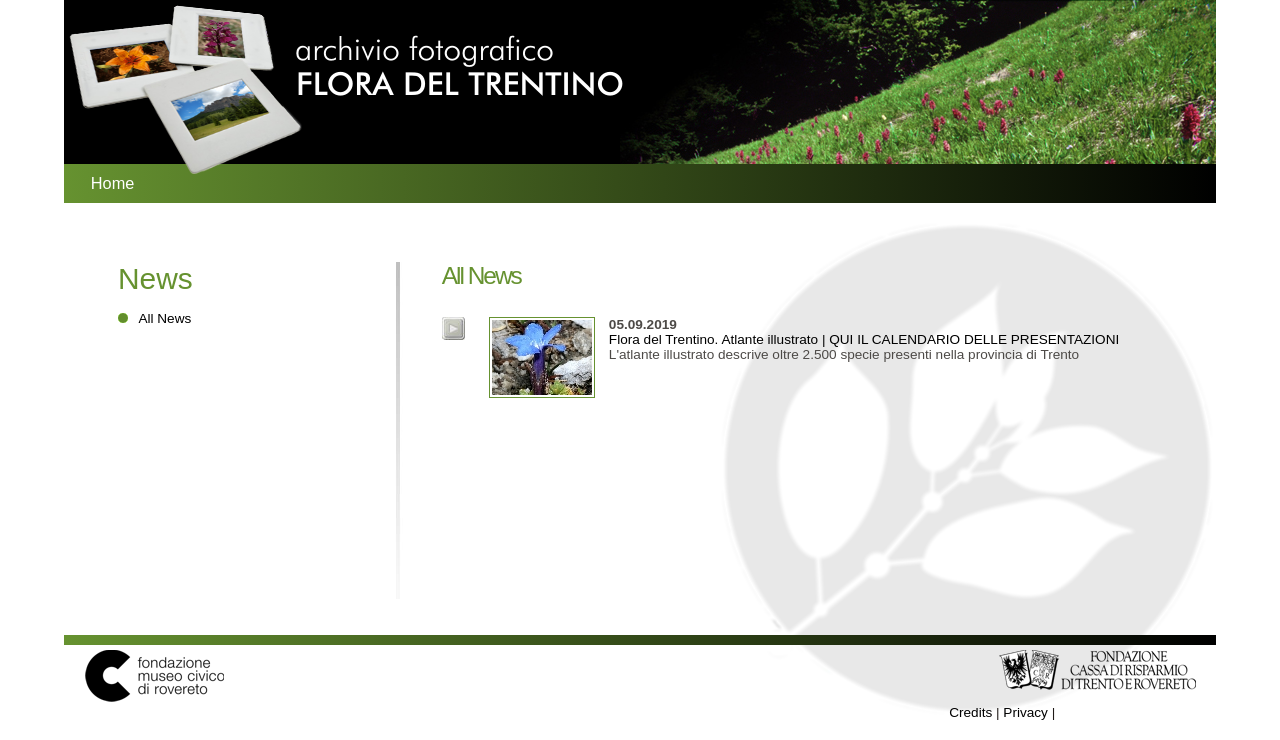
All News (164, 318)
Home (113, 183)
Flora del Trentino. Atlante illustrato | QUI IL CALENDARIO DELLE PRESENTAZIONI (864, 332)
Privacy (1025, 712)
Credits (970, 712)
